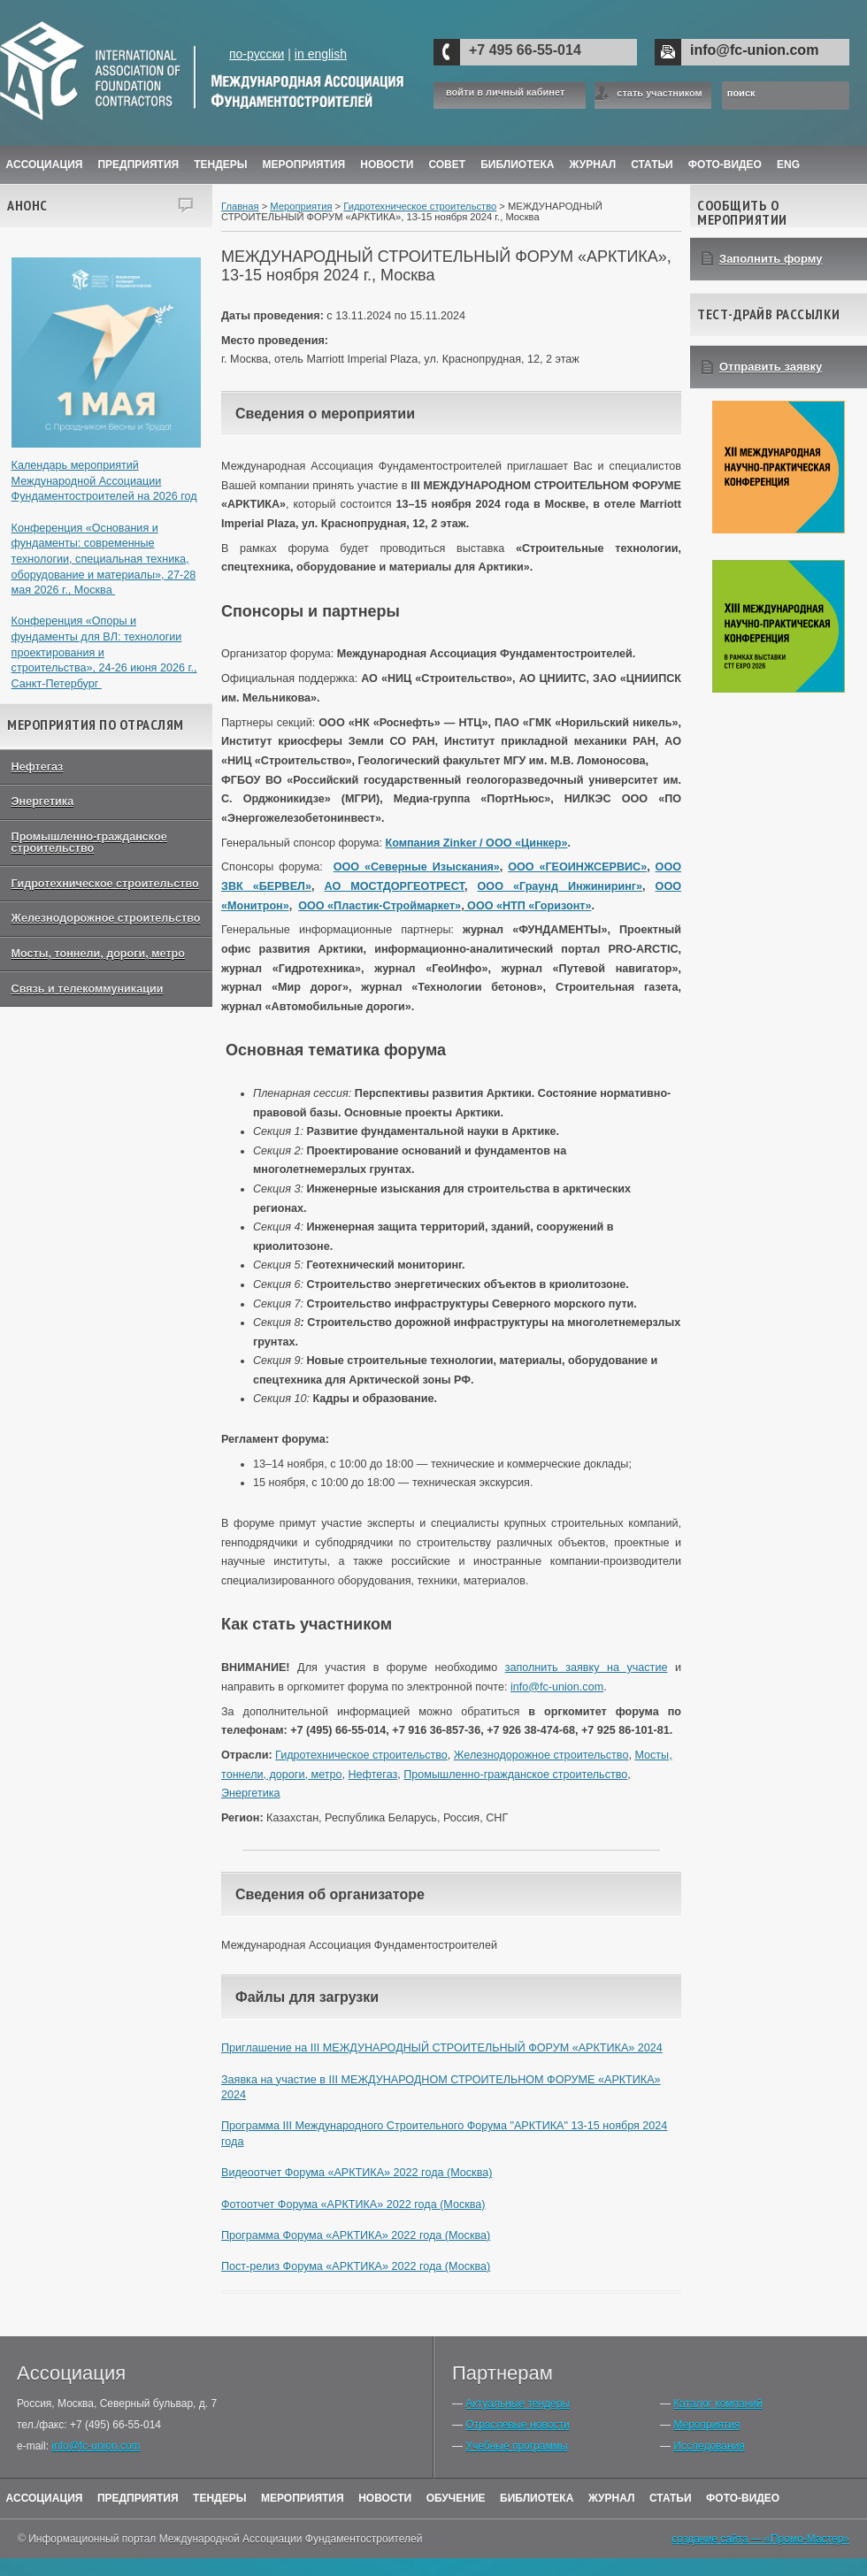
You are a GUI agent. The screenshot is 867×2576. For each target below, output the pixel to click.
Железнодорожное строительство (106, 918)
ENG (788, 164)
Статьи (652, 164)
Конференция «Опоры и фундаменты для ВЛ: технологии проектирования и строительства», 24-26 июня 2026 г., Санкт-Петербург (104, 652)
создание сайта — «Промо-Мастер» (760, 2539)
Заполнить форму (771, 258)
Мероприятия (304, 164)
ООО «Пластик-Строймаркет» (379, 906)
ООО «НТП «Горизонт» (528, 906)
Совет (446, 164)
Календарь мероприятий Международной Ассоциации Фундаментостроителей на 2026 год (104, 480)
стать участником (659, 93)
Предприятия (138, 164)
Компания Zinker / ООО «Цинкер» (476, 843)
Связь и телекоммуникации (88, 989)
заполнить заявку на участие (586, 1667)
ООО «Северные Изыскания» (417, 867)
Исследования (708, 2446)
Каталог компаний (717, 2403)
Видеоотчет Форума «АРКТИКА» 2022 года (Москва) (356, 2172)
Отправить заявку (770, 366)
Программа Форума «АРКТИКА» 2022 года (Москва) (355, 2235)
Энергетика (43, 801)
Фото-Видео (725, 164)
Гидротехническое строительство (105, 884)
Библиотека (517, 164)
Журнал (611, 2498)
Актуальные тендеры (517, 2403)
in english (321, 54)
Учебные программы (516, 2446)
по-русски (256, 54)
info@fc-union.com (754, 50)
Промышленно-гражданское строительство (89, 843)
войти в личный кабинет (505, 92)
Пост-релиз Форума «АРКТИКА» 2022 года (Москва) (355, 2266)
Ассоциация (44, 164)
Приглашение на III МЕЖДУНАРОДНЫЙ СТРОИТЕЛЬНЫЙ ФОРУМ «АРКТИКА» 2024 (442, 2048)
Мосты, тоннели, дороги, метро (98, 953)
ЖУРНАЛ (593, 164)
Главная (240, 206)
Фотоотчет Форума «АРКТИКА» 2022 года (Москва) (353, 2204)
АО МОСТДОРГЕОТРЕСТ (394, 886)
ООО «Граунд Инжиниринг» (560, 886)
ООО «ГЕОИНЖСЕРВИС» (577, 867)
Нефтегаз (38, 767)
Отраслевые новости (517, 2425)
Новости (386, 164)
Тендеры (220, 164)
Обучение (456, 2498)
